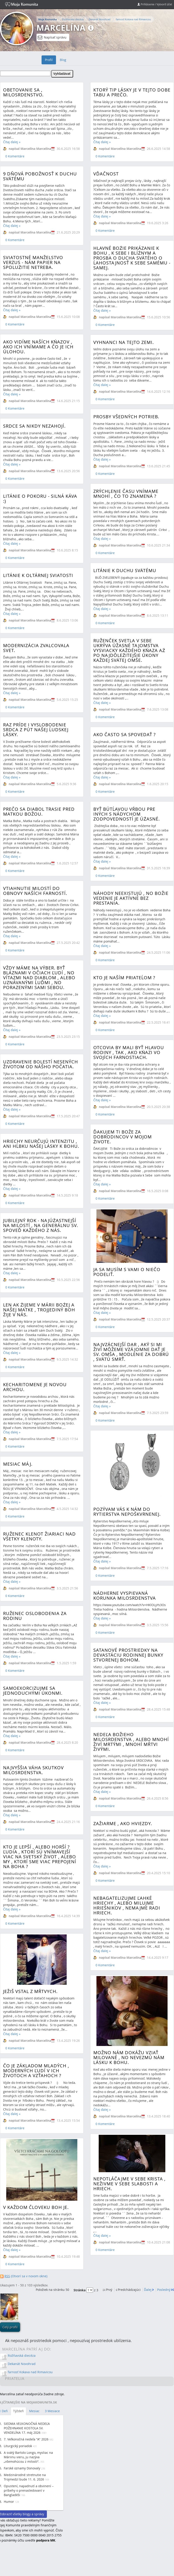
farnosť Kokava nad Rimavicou (133, 19)
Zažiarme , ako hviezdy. (121, 1787)
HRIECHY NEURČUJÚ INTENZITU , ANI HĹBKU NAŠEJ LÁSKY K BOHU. (41, 1151)
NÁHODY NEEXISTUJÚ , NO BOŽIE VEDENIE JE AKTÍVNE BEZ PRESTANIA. (129, 906)
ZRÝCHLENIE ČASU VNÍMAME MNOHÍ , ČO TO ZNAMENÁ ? (48, 497)
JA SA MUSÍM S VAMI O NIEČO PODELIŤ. (125, 1283)
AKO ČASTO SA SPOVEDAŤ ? (123, 742)
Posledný (163, 2290)
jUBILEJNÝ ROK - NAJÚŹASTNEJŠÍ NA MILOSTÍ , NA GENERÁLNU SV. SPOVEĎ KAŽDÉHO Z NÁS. (40, 1237)
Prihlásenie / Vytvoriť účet (154, 4)
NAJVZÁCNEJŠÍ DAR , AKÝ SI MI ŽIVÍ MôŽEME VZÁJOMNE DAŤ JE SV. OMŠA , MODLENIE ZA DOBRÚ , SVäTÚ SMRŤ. (53, 1329)
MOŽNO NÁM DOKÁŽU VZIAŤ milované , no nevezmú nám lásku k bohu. (127, 2025)
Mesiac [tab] (34, 2411)
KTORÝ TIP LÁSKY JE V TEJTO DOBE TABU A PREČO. (130, 92)
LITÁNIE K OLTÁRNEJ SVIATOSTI (38, 579)
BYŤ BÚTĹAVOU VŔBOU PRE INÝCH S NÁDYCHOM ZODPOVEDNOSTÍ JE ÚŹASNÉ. (125, 821)
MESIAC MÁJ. (94, 1475)
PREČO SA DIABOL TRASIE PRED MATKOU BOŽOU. (39, 819)
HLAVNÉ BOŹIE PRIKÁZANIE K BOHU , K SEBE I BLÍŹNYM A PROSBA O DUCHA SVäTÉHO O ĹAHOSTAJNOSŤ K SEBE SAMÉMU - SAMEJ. (130, 261)
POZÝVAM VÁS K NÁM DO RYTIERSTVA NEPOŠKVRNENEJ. (49, 1489)
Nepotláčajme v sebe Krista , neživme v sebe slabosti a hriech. (128, 2095)
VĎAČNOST (104, 174)
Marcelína (61, 27)
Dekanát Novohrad (99, 19)
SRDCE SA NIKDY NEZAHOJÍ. (34, 426)
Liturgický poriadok (18, 2446)
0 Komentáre (14, 156)
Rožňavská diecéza (73, 19)
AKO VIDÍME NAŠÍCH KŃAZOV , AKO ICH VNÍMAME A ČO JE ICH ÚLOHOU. (38, 347)
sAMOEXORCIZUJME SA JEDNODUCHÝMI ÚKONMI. (32, 1665)
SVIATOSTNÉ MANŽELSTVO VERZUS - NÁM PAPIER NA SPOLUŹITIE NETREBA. (33, 262)
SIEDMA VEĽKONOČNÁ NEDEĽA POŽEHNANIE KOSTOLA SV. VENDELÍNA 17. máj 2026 (27, 2428)
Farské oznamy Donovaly (22, 2468)
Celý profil (10, 2327)
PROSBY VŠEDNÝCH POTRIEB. (125, 420)
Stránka (80, 2290)
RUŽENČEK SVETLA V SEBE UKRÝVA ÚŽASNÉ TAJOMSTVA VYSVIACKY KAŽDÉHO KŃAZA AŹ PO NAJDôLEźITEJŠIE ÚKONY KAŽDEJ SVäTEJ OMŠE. (128, 658)
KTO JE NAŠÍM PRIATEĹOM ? (123, 985)
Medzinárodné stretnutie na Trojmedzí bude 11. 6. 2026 (25, 2477)
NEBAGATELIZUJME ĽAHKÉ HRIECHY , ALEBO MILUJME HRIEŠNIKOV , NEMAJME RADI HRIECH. (125, 1869)
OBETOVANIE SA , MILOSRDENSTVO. (23, 92)
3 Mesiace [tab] (52, 2411)
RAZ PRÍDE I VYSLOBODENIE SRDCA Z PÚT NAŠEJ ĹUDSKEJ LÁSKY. (35, 733)
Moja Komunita (47, 19)
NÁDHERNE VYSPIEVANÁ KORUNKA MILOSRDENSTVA (123, 1559)
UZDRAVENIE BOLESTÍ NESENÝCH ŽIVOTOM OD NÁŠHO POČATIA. (40, 1072)
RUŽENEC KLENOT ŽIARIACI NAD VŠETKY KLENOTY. (39, 1511)
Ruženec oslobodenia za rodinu (35, 1590)
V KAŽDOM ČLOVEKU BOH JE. (36, 2146)
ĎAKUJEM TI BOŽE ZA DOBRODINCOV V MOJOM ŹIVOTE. (121, 1148)
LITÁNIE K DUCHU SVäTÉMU (123, 578)
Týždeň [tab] (18, 2411)
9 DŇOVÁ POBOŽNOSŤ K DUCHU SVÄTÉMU (40, 176)
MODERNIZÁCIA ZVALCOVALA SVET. (36, 651)
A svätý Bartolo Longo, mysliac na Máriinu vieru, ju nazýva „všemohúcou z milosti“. (28, 2457)
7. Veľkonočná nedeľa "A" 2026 (26, 2439)
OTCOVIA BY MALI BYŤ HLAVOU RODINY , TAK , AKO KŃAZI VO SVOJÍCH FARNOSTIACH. (127, 1064)
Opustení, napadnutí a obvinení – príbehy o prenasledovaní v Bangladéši (29, 2490)
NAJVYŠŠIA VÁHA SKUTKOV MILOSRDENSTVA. (33, 1744)
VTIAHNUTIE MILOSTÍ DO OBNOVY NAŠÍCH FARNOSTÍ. (35, 898)
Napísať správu (52, 37)
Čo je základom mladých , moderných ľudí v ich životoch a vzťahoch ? (36, 2010)
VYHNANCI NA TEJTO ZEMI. (122, 346)
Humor (9, 2501)
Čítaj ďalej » (11, 142)
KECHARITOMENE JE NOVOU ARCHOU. (111, 1398)
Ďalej (148, 2290)
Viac (165, 2383)
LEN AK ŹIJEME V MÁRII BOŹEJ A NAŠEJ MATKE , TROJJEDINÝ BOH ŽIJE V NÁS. (116, 1317)
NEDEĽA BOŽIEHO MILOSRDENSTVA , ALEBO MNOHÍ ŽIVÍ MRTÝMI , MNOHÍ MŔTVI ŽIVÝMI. (130, 1705)
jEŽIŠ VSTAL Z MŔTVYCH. (30, 1966)
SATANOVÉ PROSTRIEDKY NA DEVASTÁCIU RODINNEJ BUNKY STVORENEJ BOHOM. (127, 1619)
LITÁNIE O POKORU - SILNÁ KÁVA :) (117, 501)
